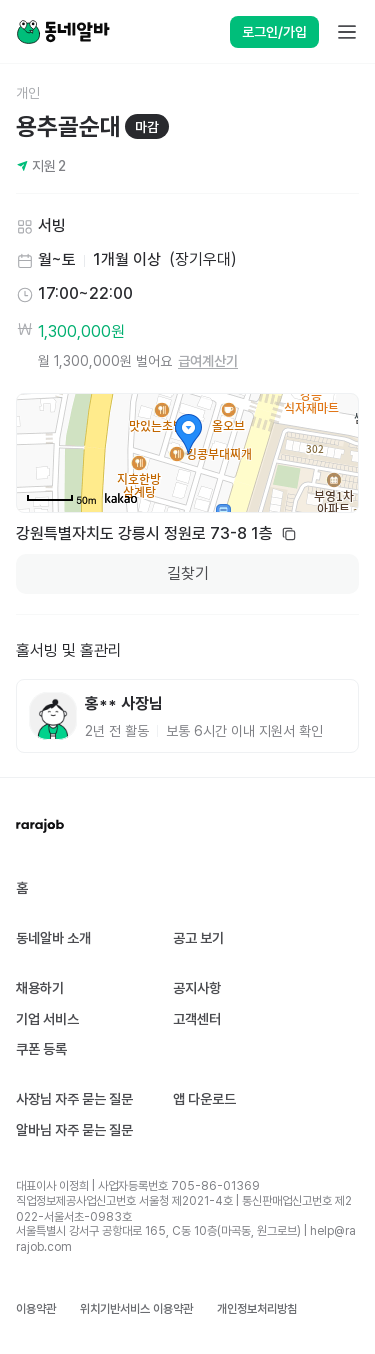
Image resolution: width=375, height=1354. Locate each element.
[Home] (63, 32)
